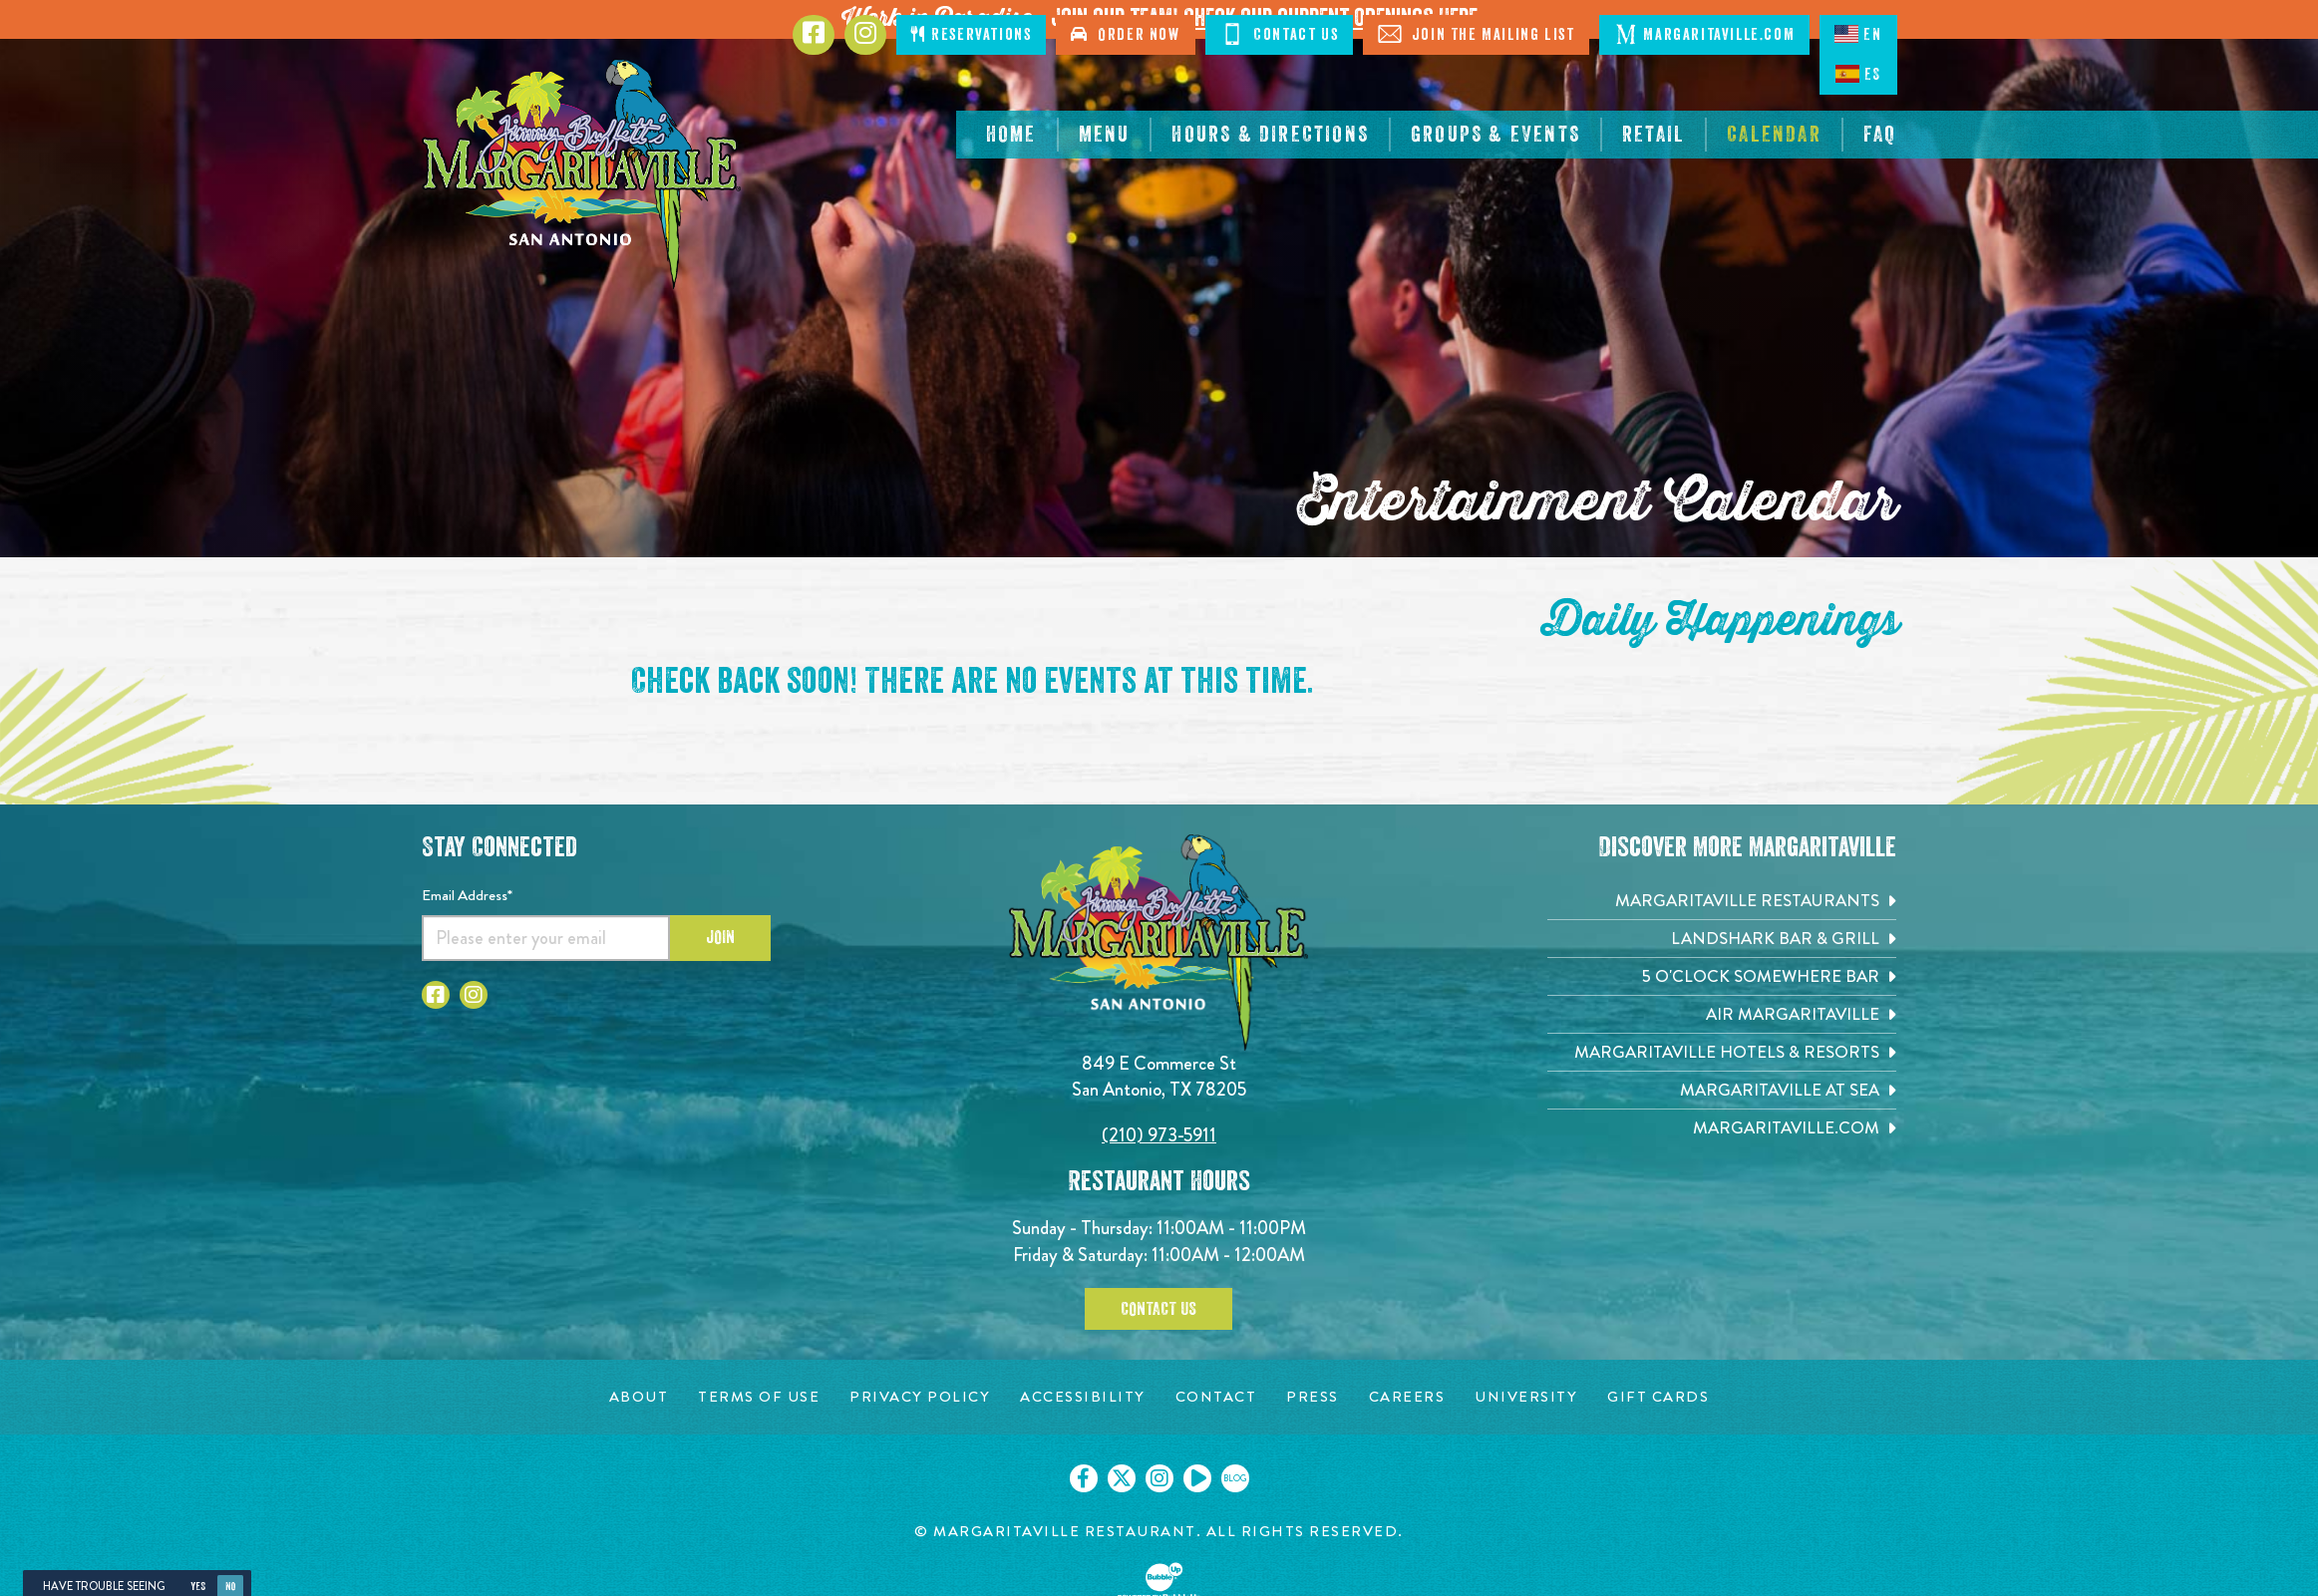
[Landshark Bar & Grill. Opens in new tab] (1721, 938)
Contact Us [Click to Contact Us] (1279, 34)
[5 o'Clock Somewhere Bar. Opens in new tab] (1721, 976)
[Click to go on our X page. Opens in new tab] (1122, 1478)
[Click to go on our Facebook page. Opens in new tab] (1084, 1478)
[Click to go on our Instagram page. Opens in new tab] (1159, 1478)
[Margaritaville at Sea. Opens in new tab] (1721, 1090)
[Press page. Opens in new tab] (1312, 1397)
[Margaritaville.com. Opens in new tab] (1721, 1128)
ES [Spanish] (1858, 74)
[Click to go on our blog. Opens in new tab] (1235, 1478)
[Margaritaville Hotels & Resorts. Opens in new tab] (1721, 1052)
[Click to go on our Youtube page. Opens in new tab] (1197, 1478)
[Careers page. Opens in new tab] (1407, 1397)
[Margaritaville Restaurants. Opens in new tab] (1721, 900)
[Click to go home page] (581, 174)
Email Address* (467, 895)
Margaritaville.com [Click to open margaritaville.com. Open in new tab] (1704, 34)
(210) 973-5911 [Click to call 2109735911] (1159, 1134)
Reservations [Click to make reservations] (971, 34)
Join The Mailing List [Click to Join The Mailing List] (1476, 34)
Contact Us (1158, 1309)
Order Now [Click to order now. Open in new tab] (1125, 34)
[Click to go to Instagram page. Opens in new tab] (865, 35)
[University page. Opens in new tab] (1526, 1397)
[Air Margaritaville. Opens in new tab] (1721, 1014)
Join (720, 937)
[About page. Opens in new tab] (639, 1397)
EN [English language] (1857, 34)
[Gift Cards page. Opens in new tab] (1658, 1397)
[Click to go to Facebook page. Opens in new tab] (813, 35)
